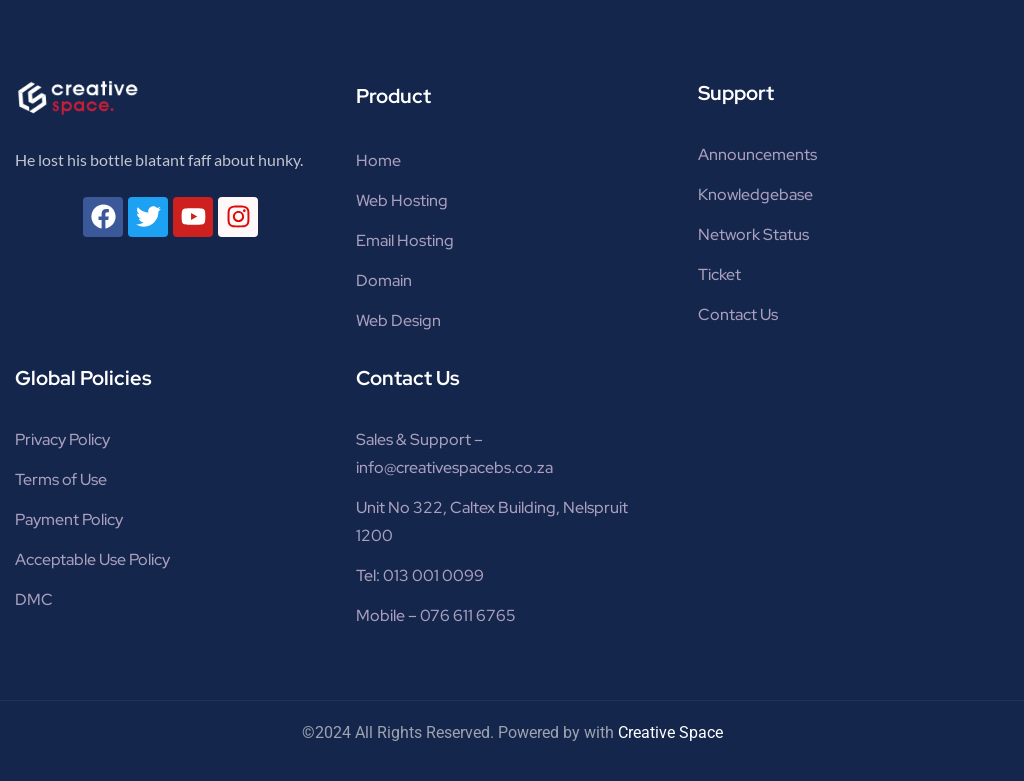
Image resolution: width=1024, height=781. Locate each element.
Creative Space (670, 732)
